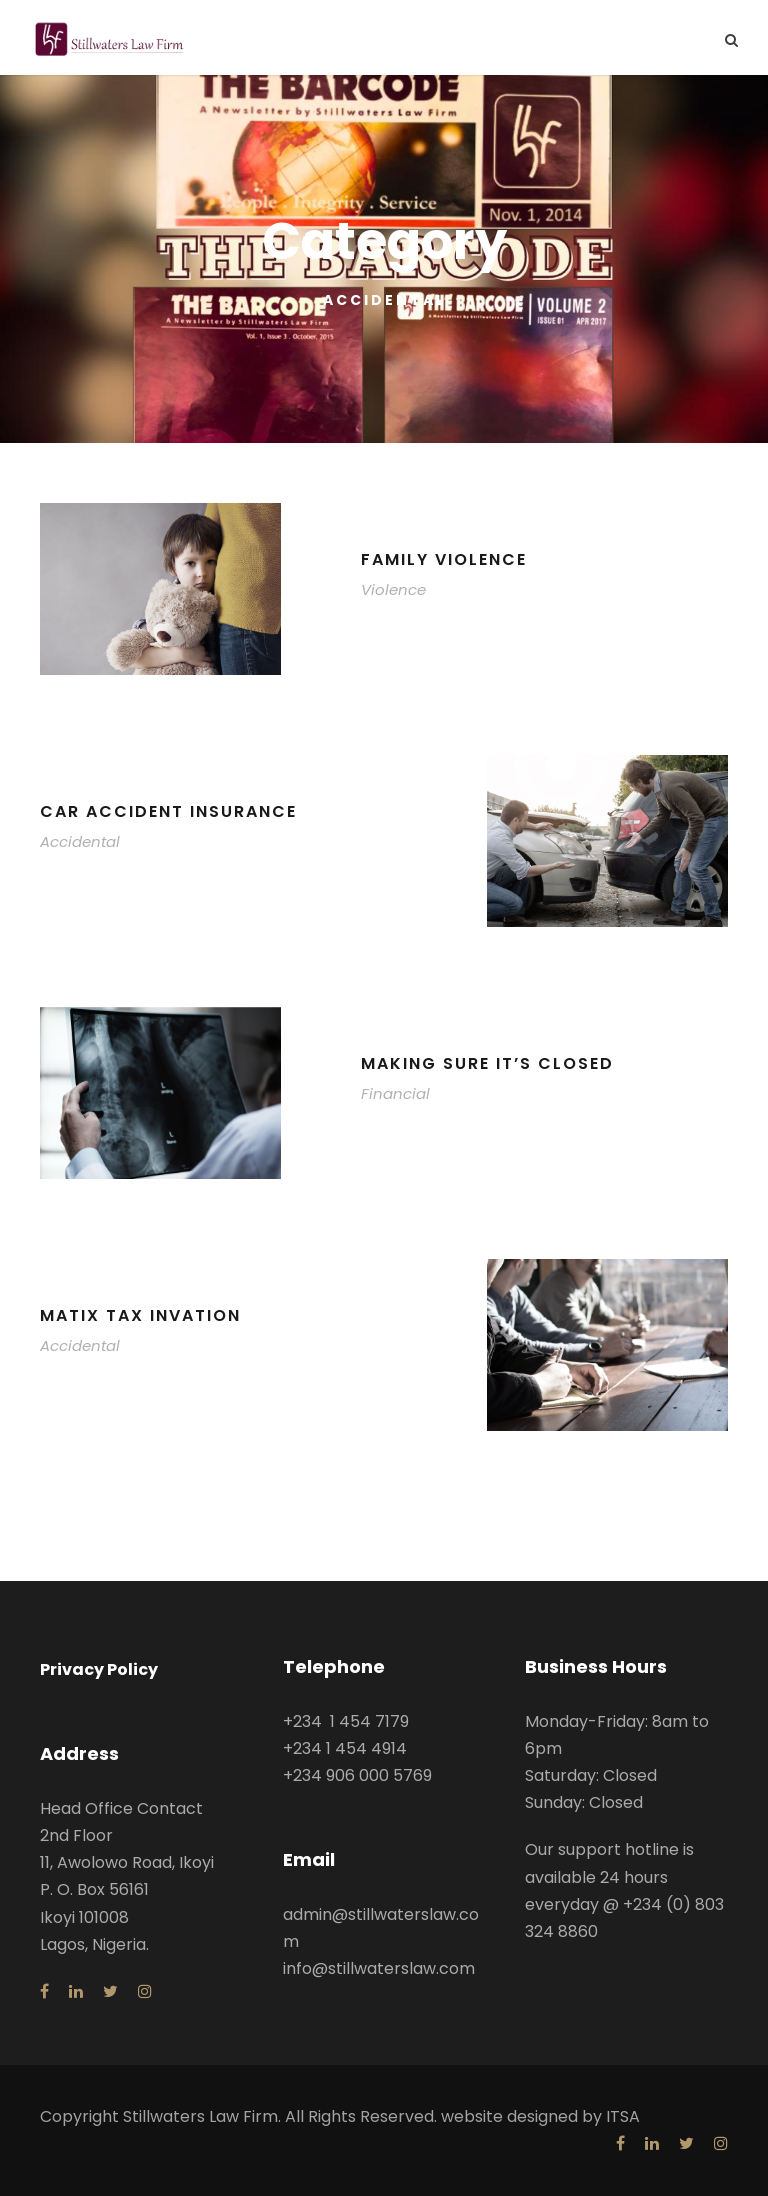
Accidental (80, 841)
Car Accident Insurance (168, 811)
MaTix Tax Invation (140, 1315)
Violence (393, 589)
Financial (395, 1093)
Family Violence (444, 559)
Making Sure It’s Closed (487, 1063)
